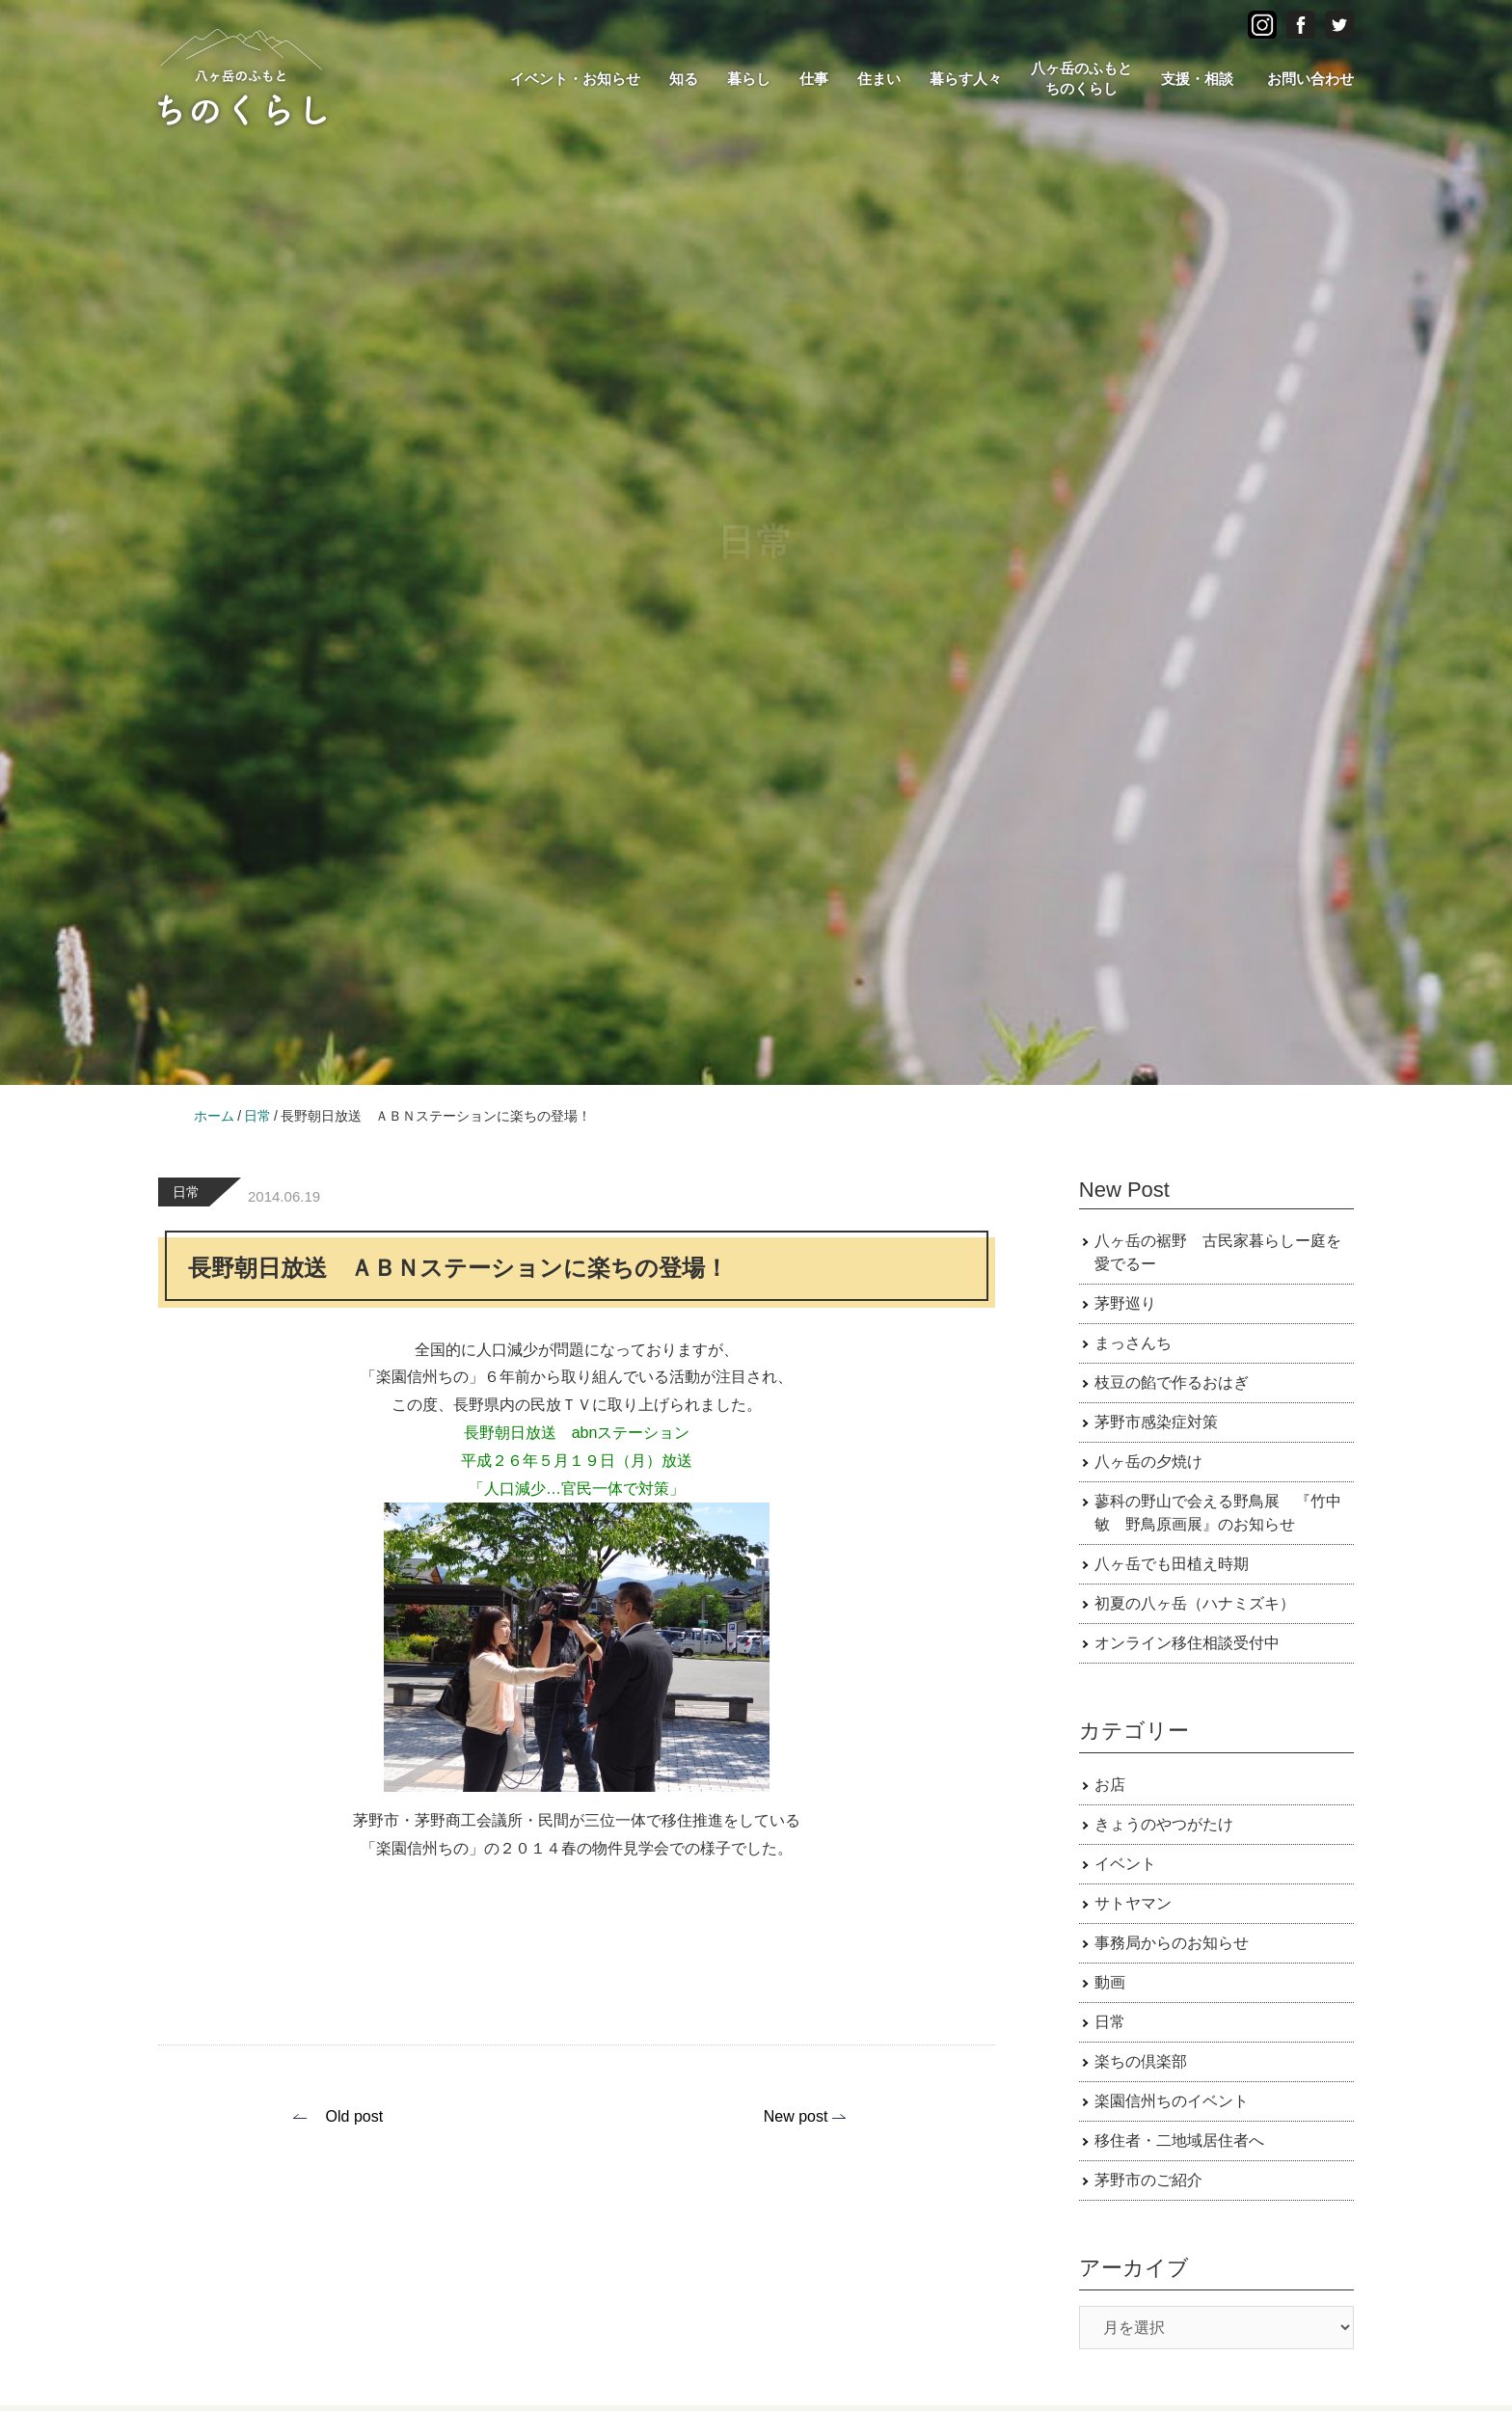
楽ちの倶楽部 (1140, 2061)
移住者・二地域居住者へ (1179, 2140)
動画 (1109, 1982)
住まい (879, 78)
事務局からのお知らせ (1171, 1943)
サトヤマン (1133, 1903)
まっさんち (1133, 1343)
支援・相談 (1197, 78)
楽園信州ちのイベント (1171, 2101)
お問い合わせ (1310, 78)
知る (683, 78)
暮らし (748, 78)
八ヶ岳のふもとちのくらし (1081, 78)
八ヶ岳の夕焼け (1148, 1461)
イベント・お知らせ (575, 78)
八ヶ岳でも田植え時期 (1171, 1564)
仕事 (813, 78)
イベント (1125, 1864)
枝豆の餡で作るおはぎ (1171, 1382)
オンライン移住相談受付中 (1187, 1643)
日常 (186, 1192)
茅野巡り (1125, 1303)
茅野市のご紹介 (1148, 2180)
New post (796, 2116)
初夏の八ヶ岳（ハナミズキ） (1194, 1603)
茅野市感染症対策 (1156, 1422)
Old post (355, 2116)
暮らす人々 (966, 78)
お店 (1109, 1784)
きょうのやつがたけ (1163, 1824)
